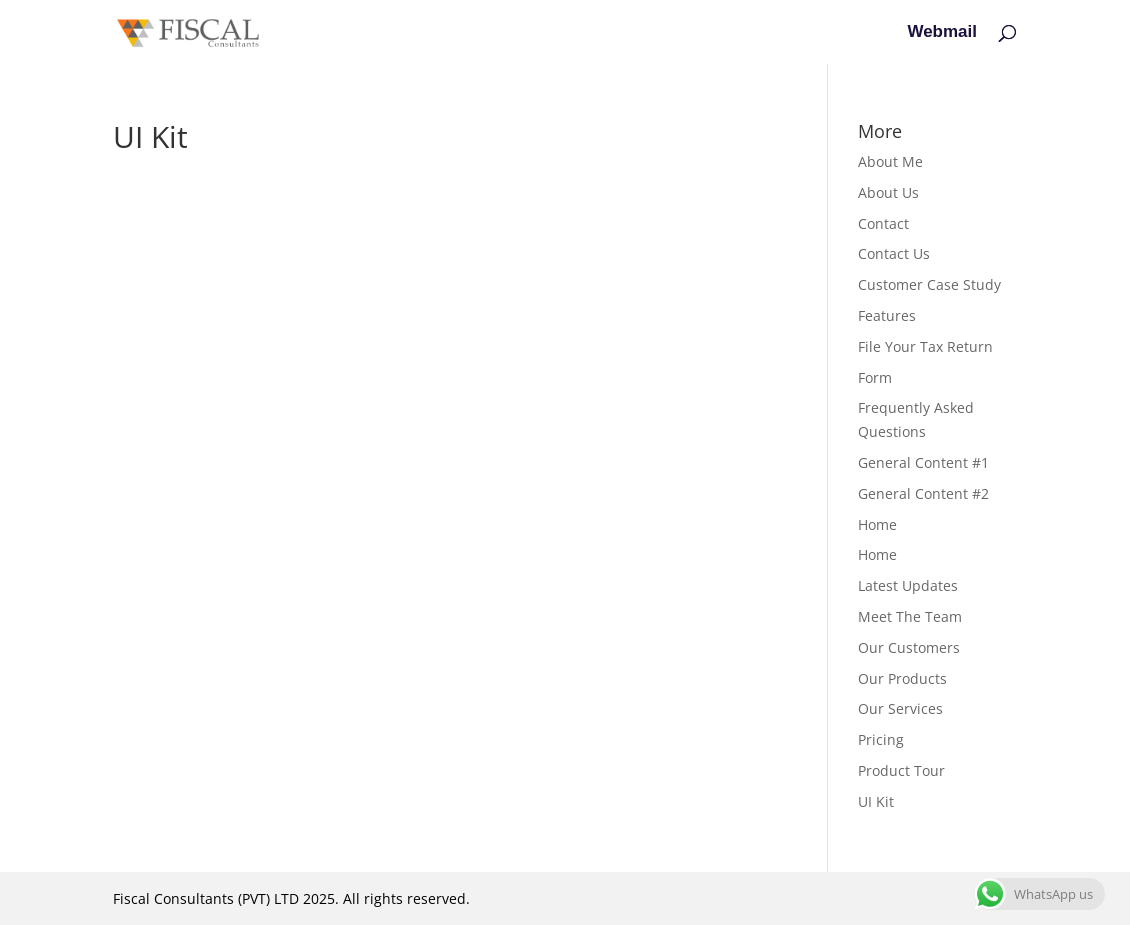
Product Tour (901, 770)
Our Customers (909, 647)
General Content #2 (923, 493)
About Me (890, 161)
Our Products (902, 678)
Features (887, 315)
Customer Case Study (929, 284)
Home (877, 524)
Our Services (900, 708)
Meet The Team (910, 616)
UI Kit (876, 801)
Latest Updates (908, 585)
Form (875, 377)
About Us (888, 192)
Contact (883, 223)
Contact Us (894, 253)
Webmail (942, 33)
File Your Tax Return (925, 346)
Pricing (881, 739)
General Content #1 (923, 462)
